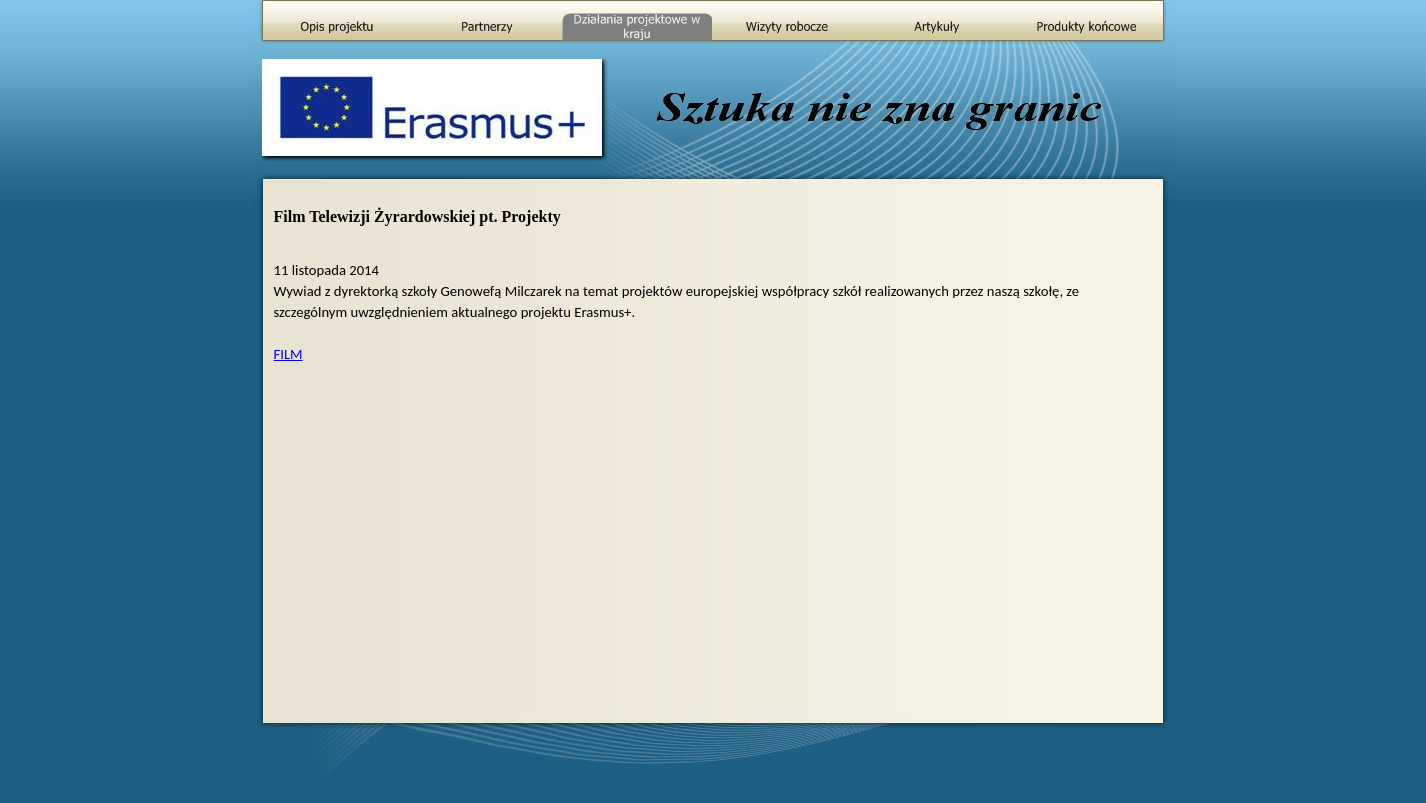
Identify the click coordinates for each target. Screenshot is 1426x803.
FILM (288, 354)
